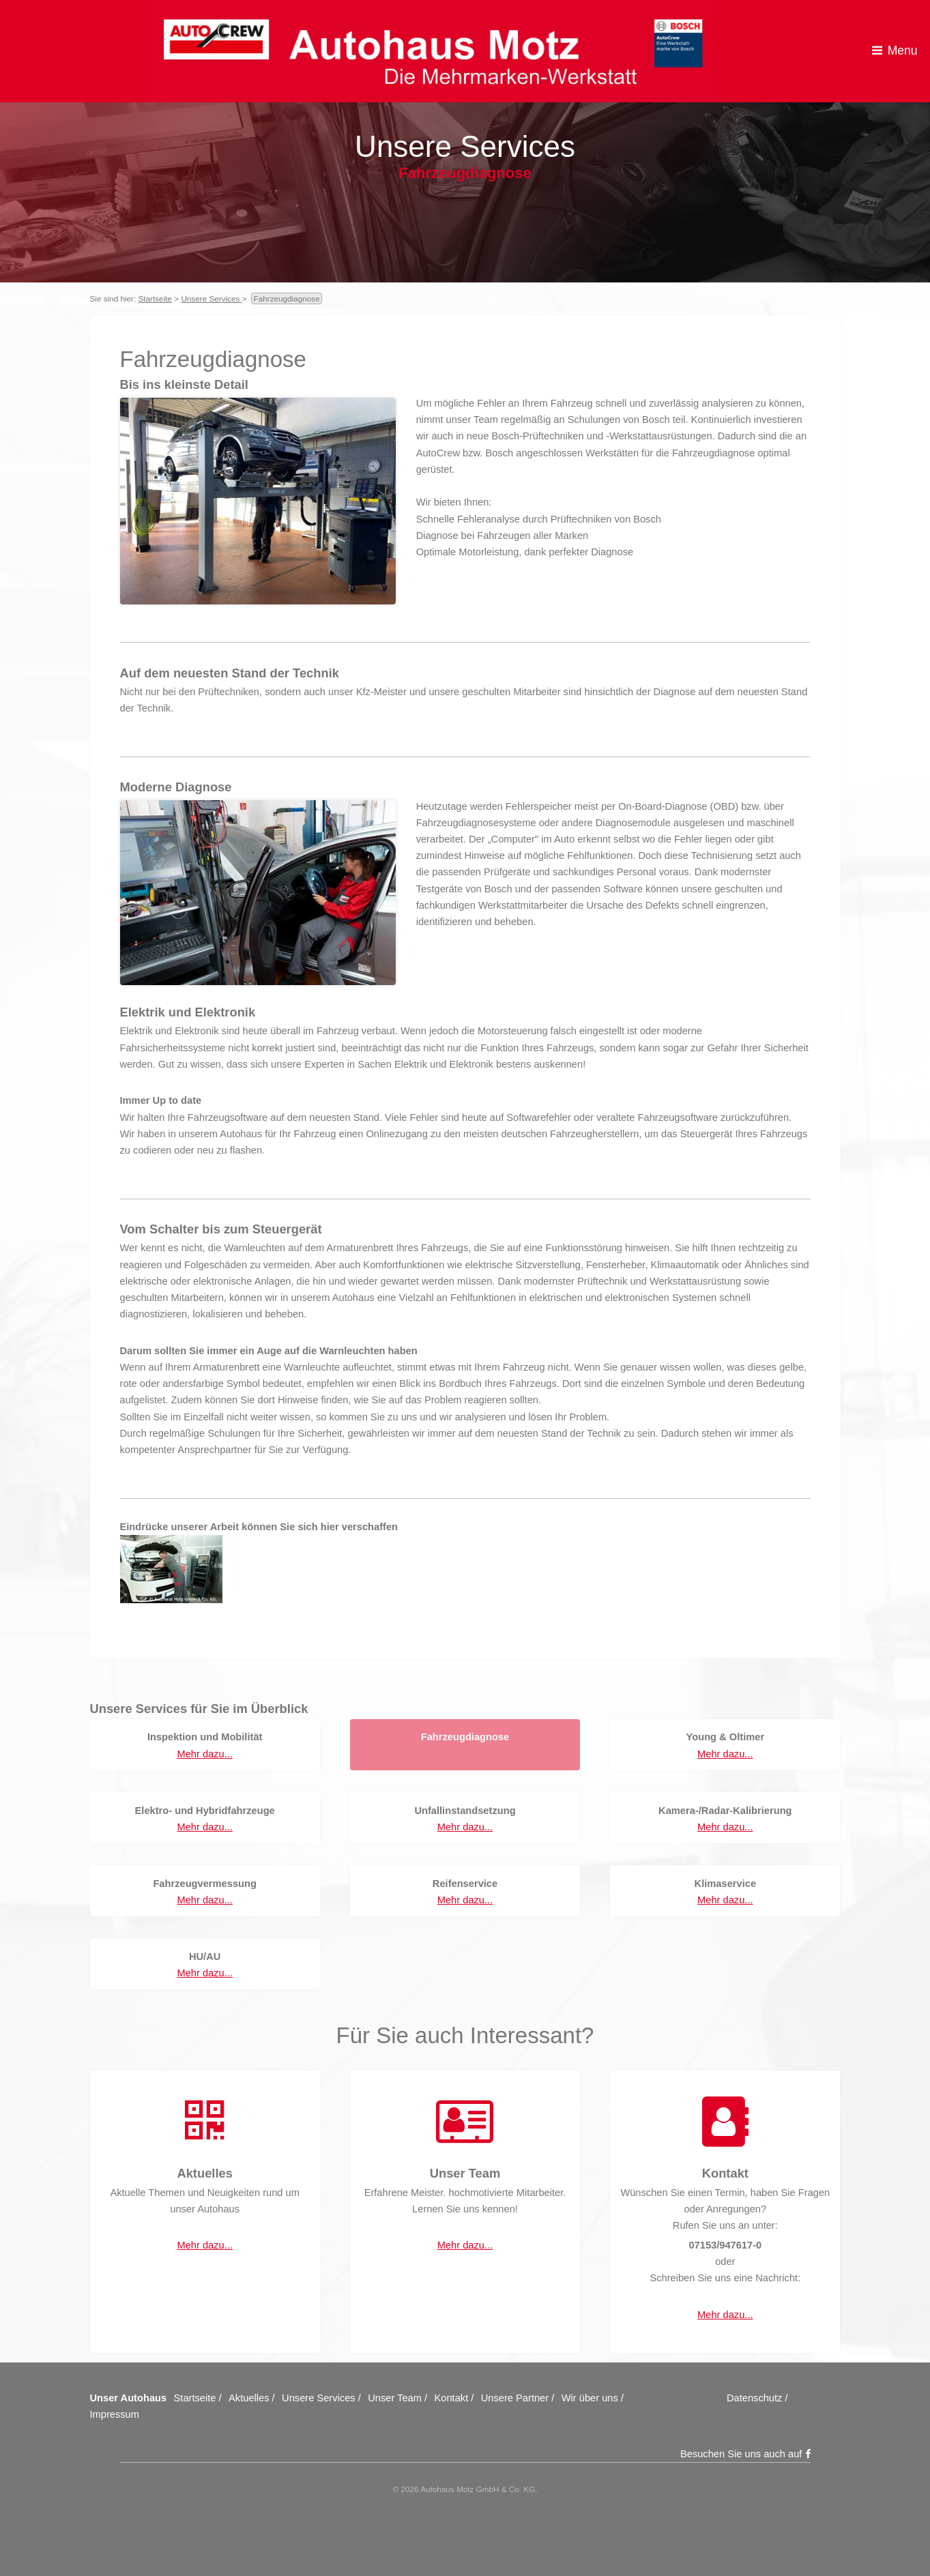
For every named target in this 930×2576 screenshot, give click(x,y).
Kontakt (452, 2397)
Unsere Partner (515, 2397)
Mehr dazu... (204, 1753)
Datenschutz (754, 2397)
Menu (903, 50)
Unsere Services (211, 298)
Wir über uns (590, 2397)
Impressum (114, 2414)
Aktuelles (249, 2397)
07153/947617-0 (724, 2245)
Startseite (156, 298)
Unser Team (395, 2397)
